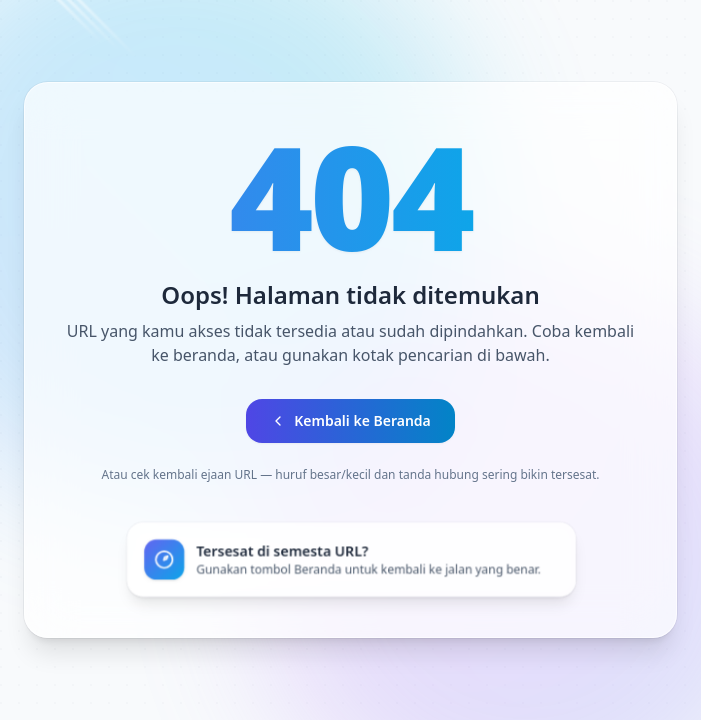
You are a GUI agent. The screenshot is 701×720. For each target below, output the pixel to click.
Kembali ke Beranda (350, 420)
